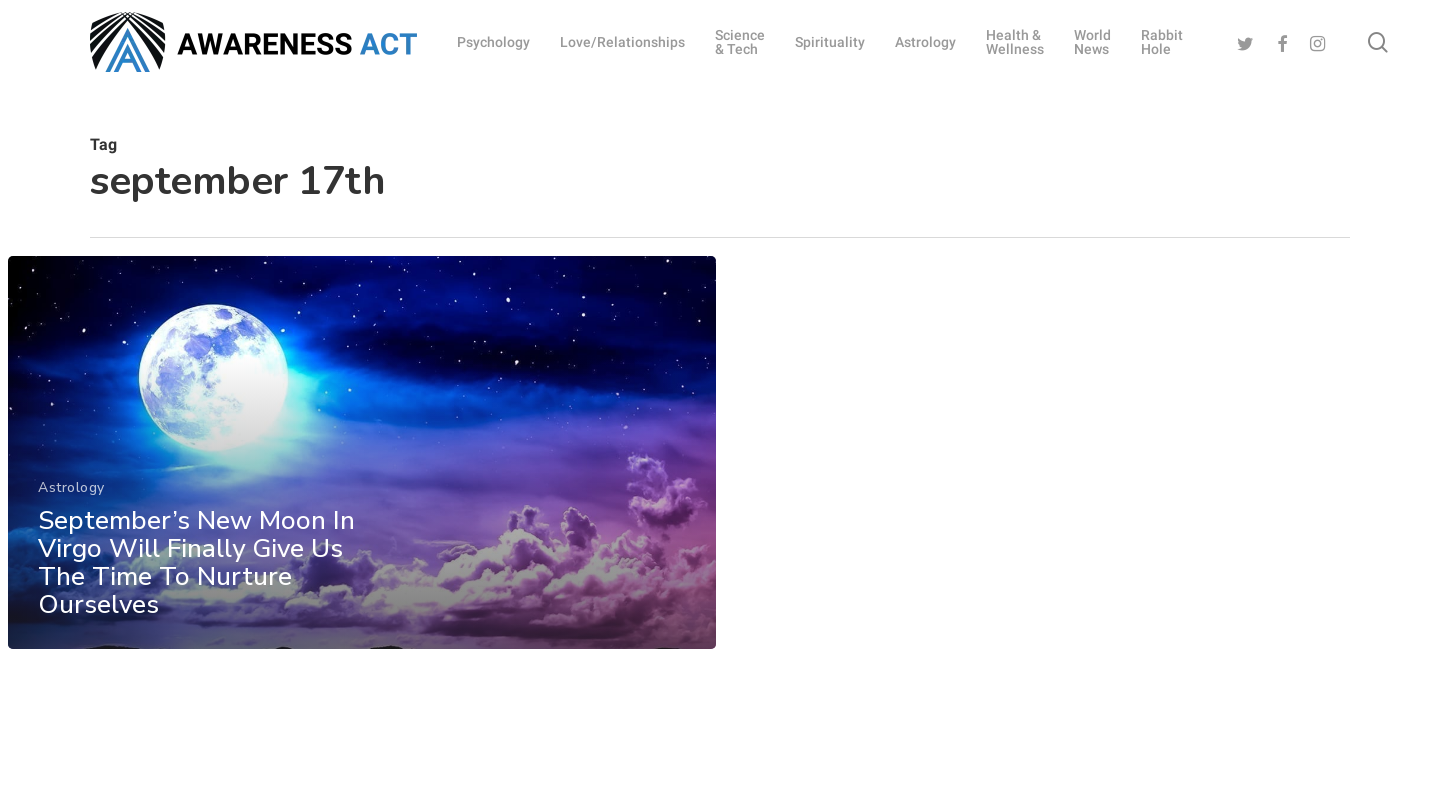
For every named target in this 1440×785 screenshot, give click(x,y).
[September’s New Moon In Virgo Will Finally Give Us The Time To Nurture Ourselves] (361, 470)
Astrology (71, 505)
